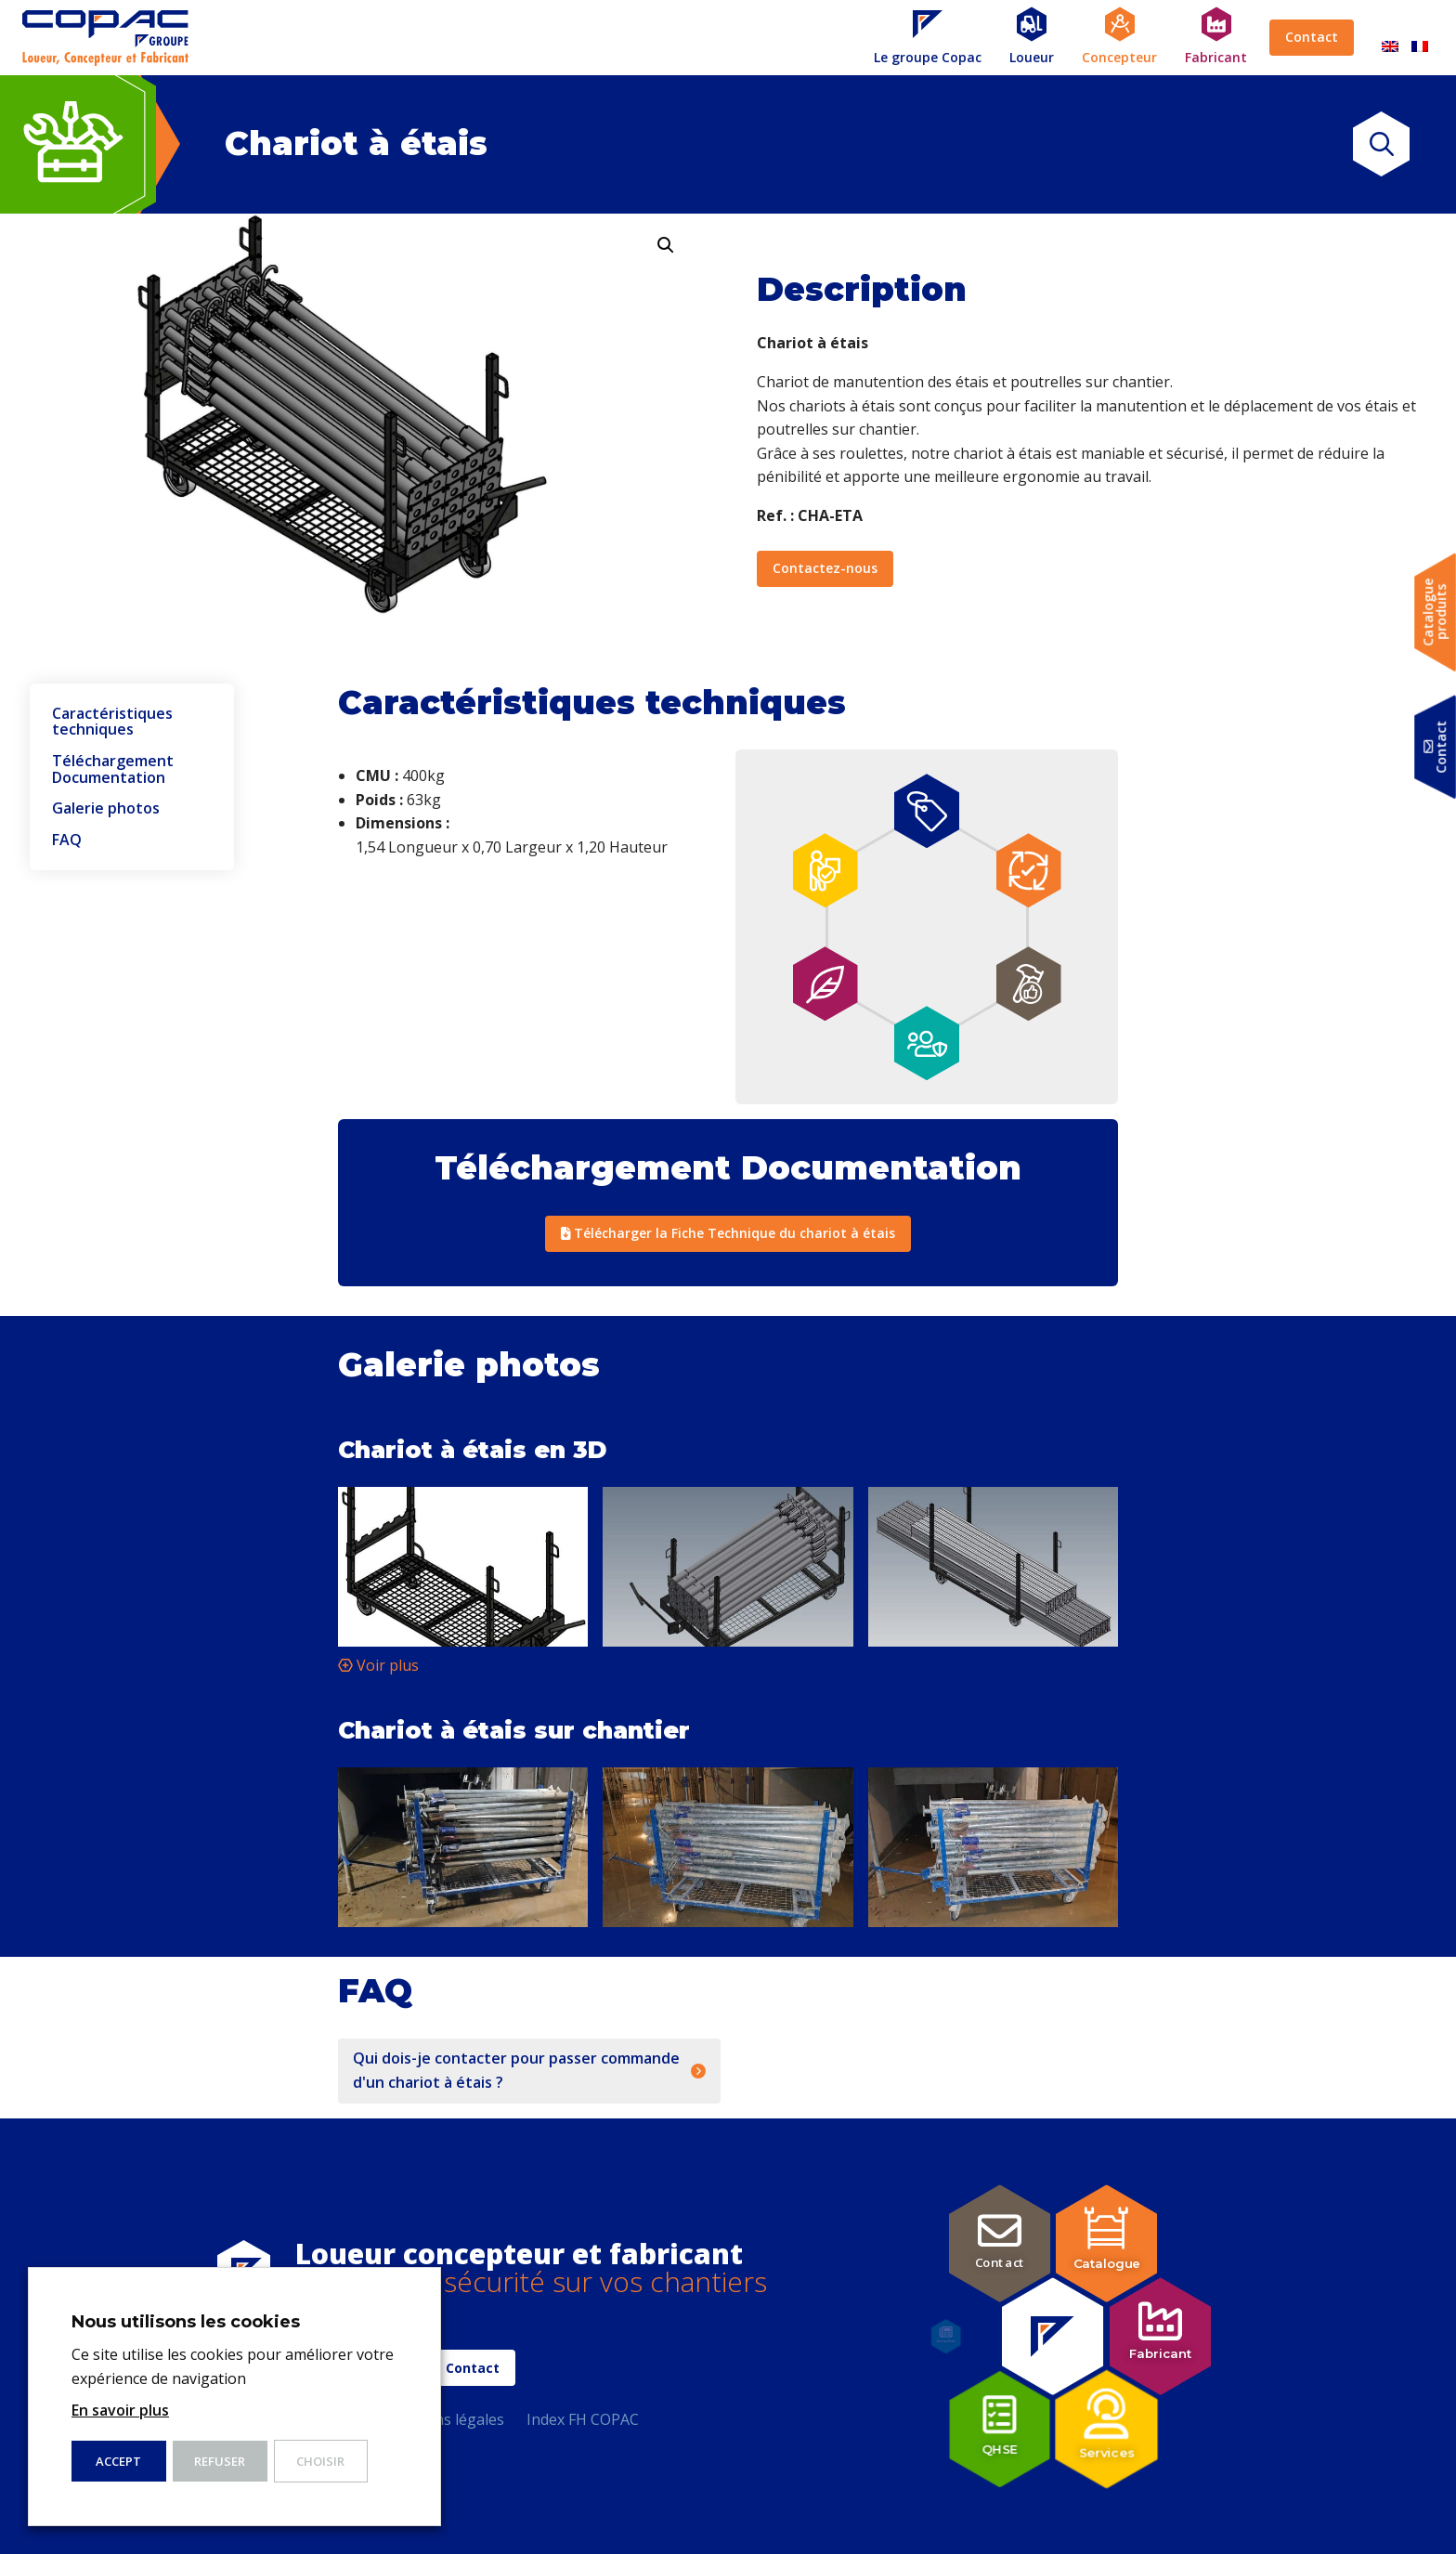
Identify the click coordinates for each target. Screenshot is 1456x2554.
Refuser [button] (219, 2461)
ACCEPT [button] (118, 2461)
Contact (1311, 37)
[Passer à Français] (1420, 38)
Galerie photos (106, 809)
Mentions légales (444, 2419)
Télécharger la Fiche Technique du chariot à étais (728, 1233)
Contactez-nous (825, 568)
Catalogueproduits (1435, 612)
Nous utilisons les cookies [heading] (186, 2322)
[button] (665, 245)
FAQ (67, 840)
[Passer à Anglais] (1390, 38)
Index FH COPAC (582, 2419)
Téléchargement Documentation (113, 769)
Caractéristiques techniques (112, 722)
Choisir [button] (320, 2461)
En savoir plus (120, 2410)
